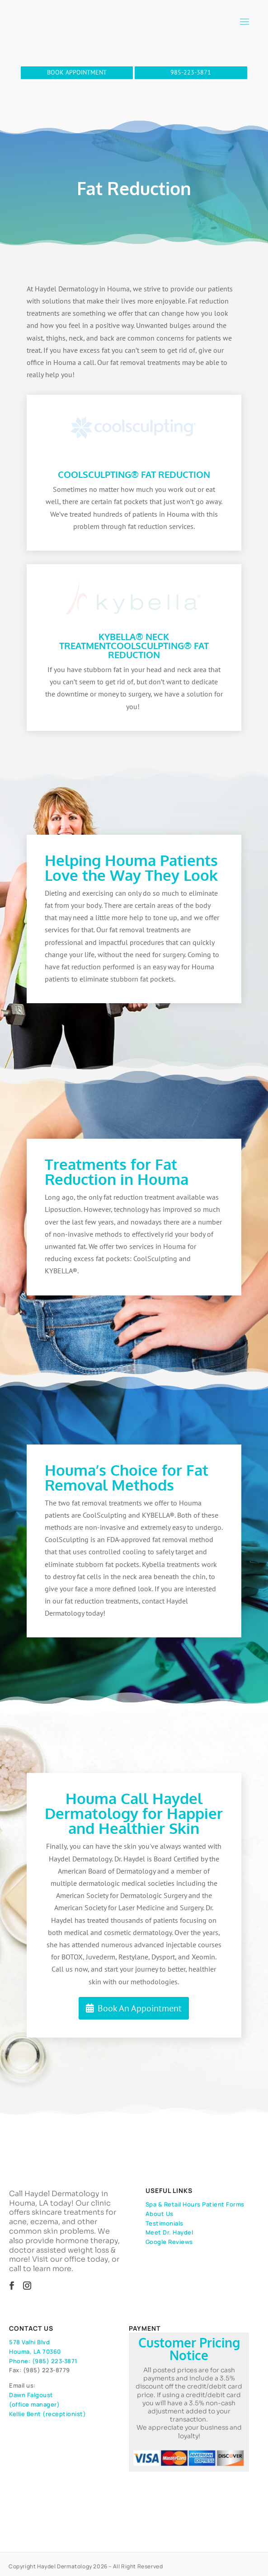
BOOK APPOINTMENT (77, 72)
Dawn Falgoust (31, 2395)
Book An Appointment (140, 2008)
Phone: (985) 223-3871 (43, 2361)
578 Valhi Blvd (29, 2342)
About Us (160, 2214)
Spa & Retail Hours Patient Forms (195, 2204)
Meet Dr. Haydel (169, 2232)
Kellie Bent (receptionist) (47, 2414)
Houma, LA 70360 (35, 2351)
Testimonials (164, 2223)
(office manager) (34, 2404)
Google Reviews (169, 2242)
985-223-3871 (190, 72)
